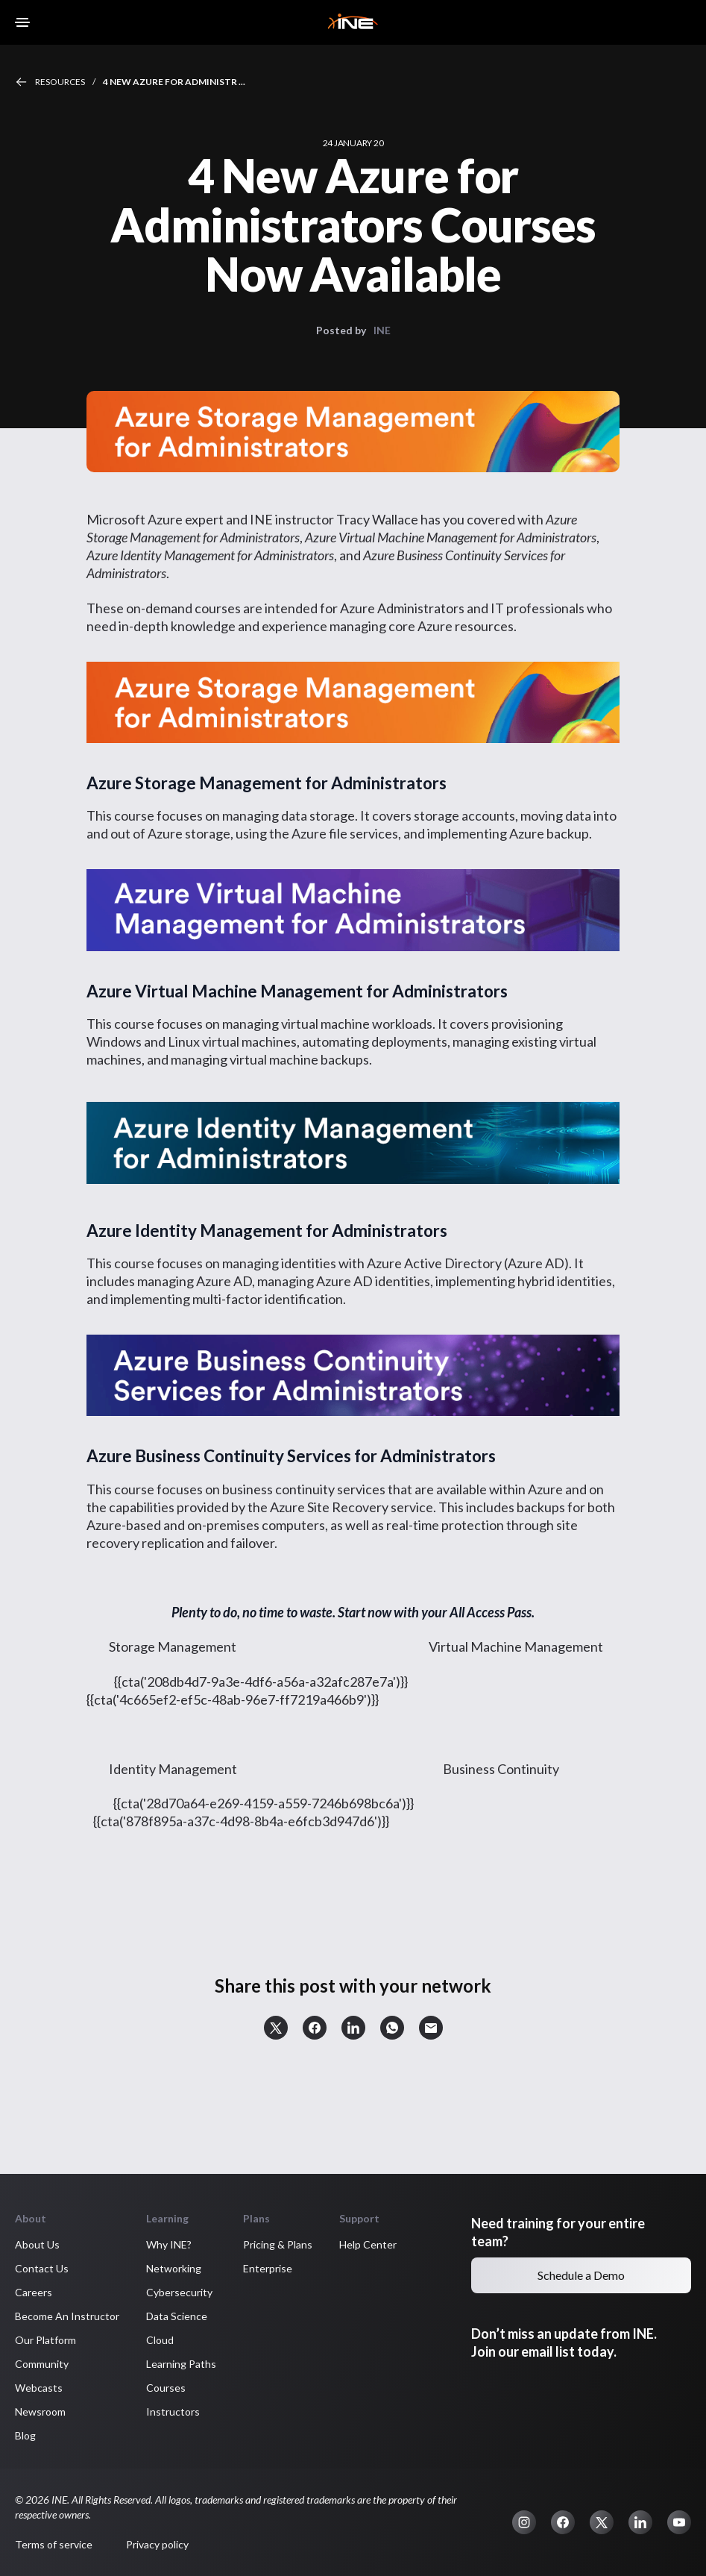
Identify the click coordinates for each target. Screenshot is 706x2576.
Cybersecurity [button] (179, 2292)
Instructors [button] (173, 2411)
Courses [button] (166, 2387)
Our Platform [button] (45, 2340)
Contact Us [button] (42, 2268)
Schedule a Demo (581, 2275)
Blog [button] (25, 2435)
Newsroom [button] (40, 2411)
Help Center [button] (368, 2244)
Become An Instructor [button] (67, 2316)
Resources (60, 81)
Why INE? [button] (169, 2244)
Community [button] (42, 2363)
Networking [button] (173, 2268)
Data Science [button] (176, 2316)
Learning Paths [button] (181, 2363)
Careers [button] (33, 2292)
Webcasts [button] (39, 2387)
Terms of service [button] (53, 2544)
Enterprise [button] (267, 2268)
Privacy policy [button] (157, 2544)
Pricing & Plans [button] (277, 2244)
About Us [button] (37, 2244)
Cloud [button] (160, 2340)
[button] (276, 2028)
